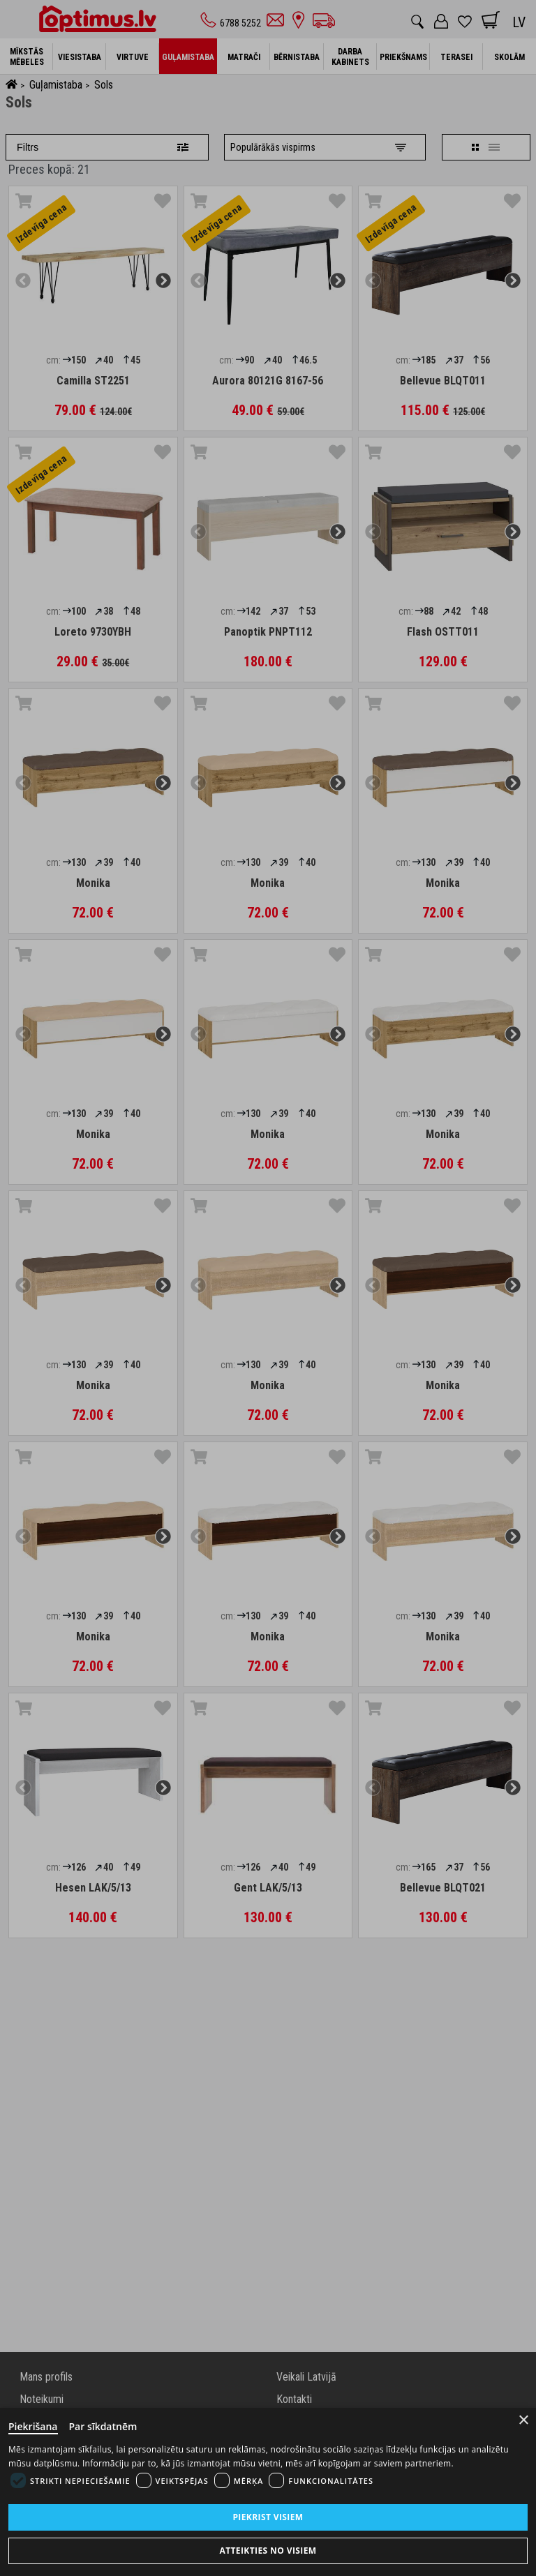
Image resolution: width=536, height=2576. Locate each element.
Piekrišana (33, 2426)
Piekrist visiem (267, 2517)
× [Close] (524, 2420)
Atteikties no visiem (267, 2550)
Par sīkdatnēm (103, 2426)
